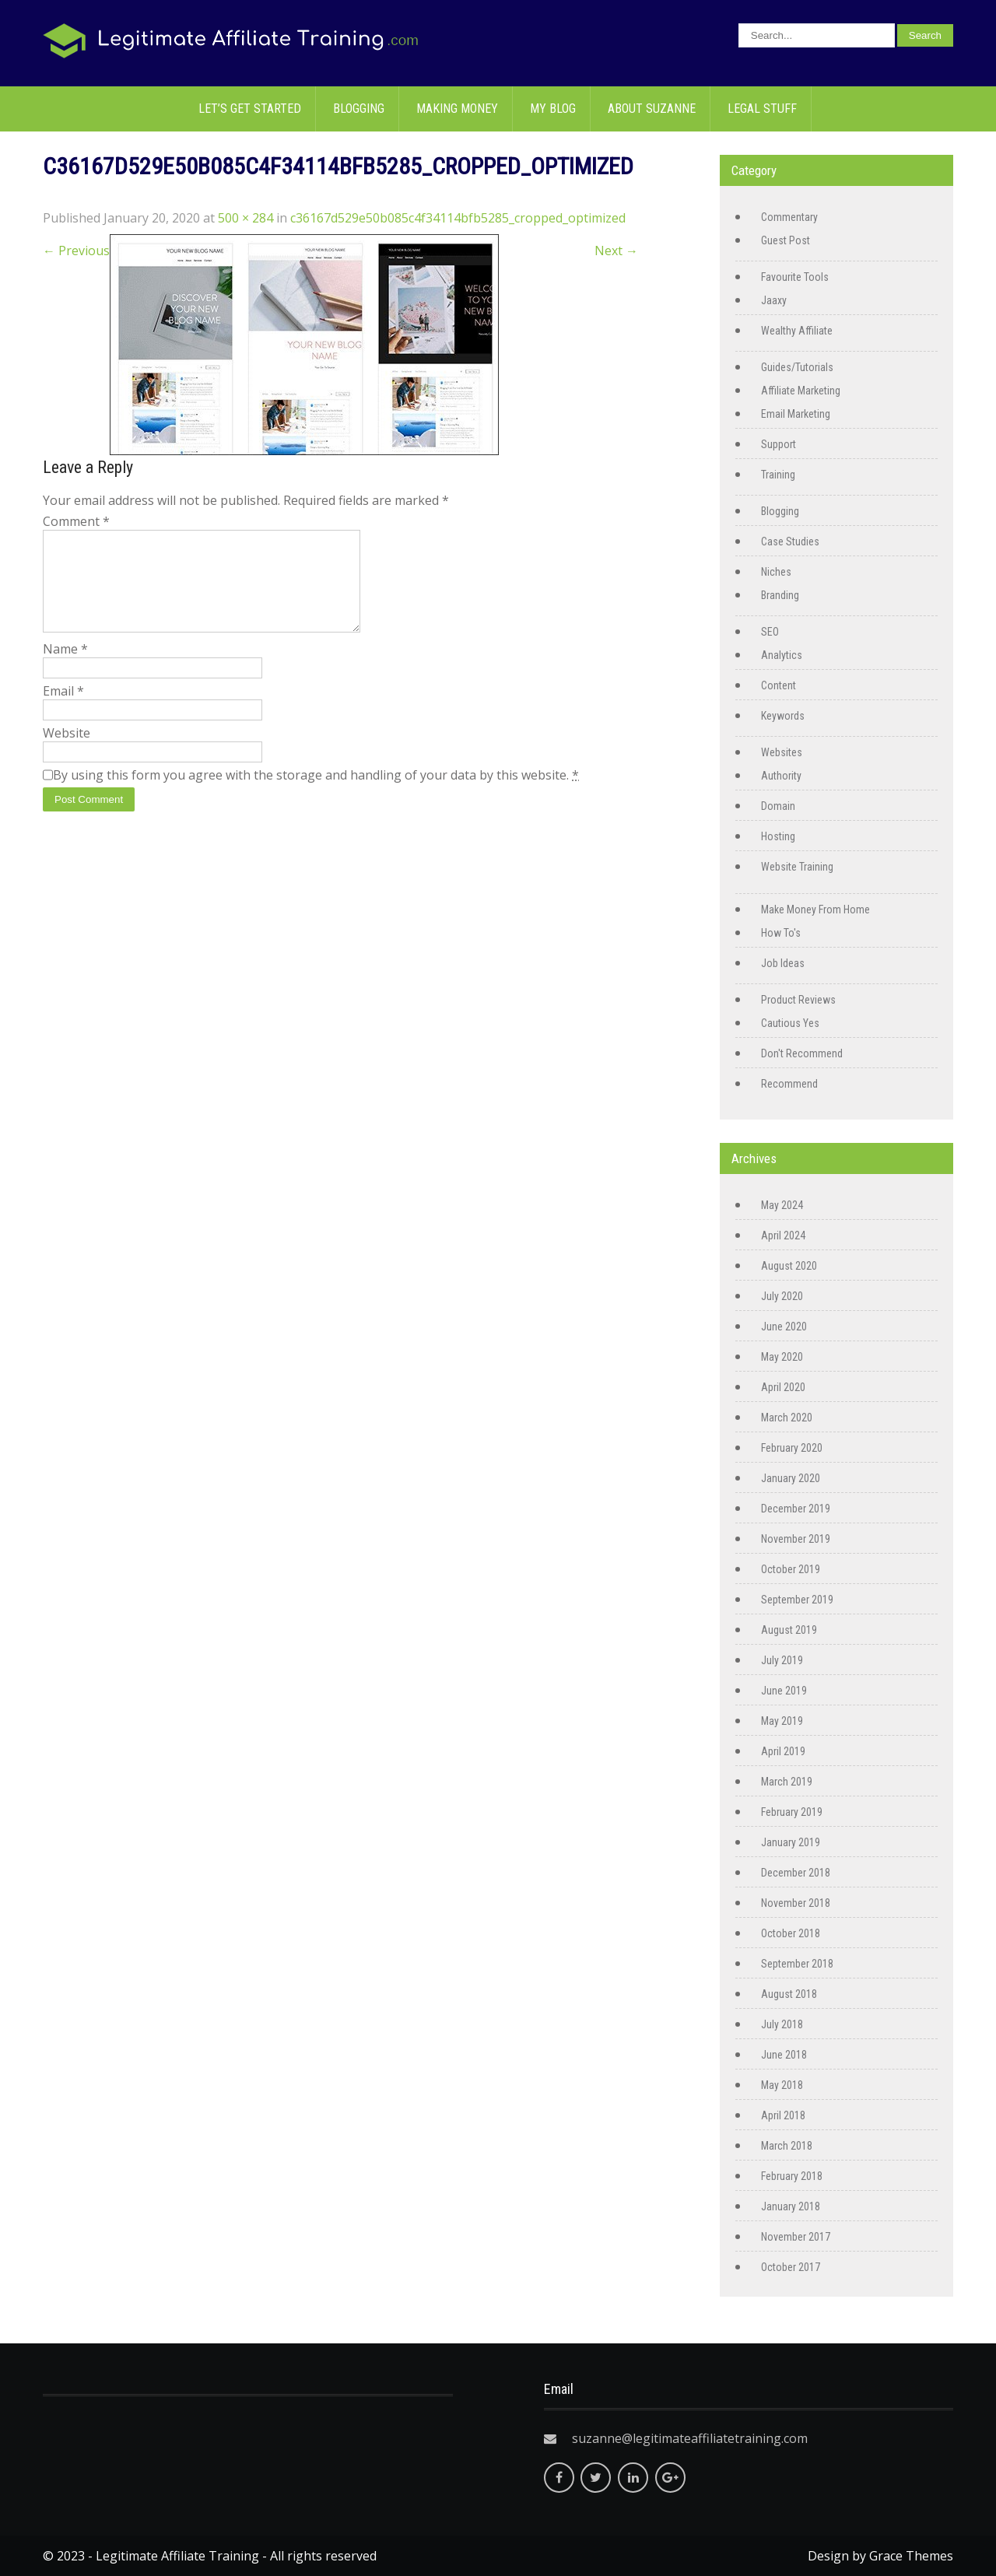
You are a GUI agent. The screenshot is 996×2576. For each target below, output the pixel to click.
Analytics (781, 655)
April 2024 (783, 1235)
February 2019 (791, 1812)
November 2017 (795, 2237)
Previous (76, 250)
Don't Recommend (802, 1053)
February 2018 (791, 2176)
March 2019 (786, 1781)
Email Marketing (795, 414)
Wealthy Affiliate (797, 330)
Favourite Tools (795, 277)
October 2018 (790, 1933)
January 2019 (790, 1842)
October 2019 (790, 1569)
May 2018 (782, 2085)
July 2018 (782, 2024)
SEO (770, 632)
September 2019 (797, 1599)
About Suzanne (652, 108)
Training (778, 474)
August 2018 (789, 1994)
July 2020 (782, 1296)
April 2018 (783, 2115)
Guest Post (785, 240)
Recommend (789, 1084)
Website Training (797, 866)
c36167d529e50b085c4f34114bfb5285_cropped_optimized (458, 217)
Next (616, 250)
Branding (780, 595)
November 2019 (795, 1539)
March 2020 (786, 1417)
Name (65, 667)
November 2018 (795, 1903)
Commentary (789, 217)
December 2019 (795, 1508)
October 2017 (790, 2267)
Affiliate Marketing (800, 390)
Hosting (778, 836)
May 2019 (782, 1721)
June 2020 (784, 1326)
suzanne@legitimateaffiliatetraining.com (690, 2438)
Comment (76, 521)
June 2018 (784, 2055)
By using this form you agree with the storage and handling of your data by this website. (316, 793)
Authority (781, 775)
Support (778, 444)
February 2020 (791, 1448)
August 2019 (789, 1630)
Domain (778, 806)
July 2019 (782, 1660)
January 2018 (790, 2206)
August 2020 (789, 1266)
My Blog (553, 108)
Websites (781, 752)
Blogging (358, 108)
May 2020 (782, 1357)
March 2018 (786, 2146)
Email (63, 709)
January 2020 (790, 1478)
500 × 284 (245, 217)
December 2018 (795, 1872)
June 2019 (784, 1690)
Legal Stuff (762, 108)
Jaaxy (774, 300)
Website (66, 751)
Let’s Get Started (249, 108)
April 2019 (783, 1751)
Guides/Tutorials (797, 367)
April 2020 (783, 1387)
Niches (776, 572)
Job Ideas (783, 963)
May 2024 (782, 1205)
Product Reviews (798, 1000)
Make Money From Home (815, 909)
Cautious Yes (790, 1023)
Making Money (457, 108)
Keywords (783, 716)
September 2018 (797, 1963)
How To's (781, 933)
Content (778, 685)
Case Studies (790, 541)
